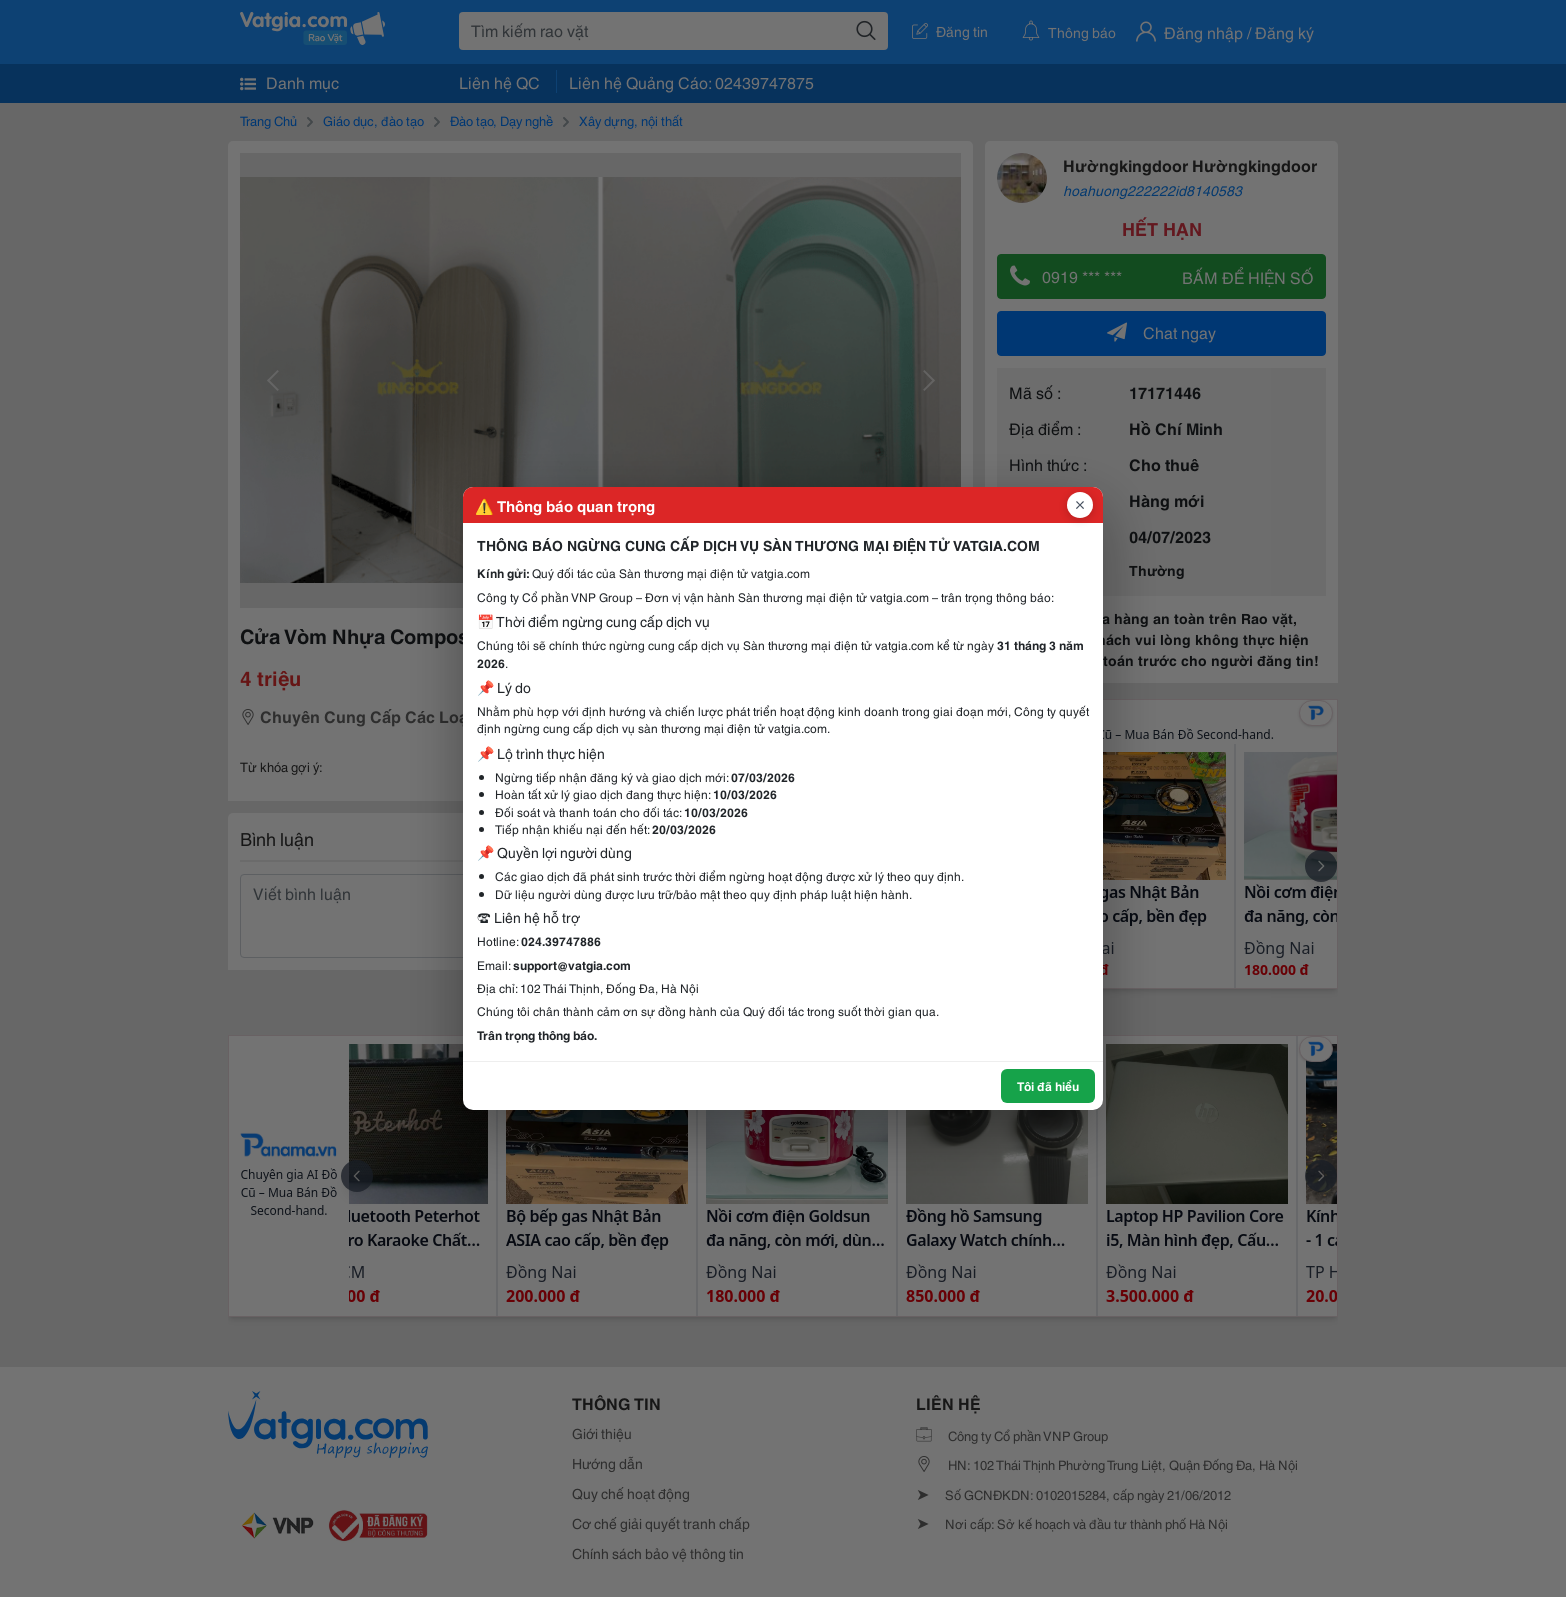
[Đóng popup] (1080, 505)
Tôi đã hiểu (1048, 1085)
